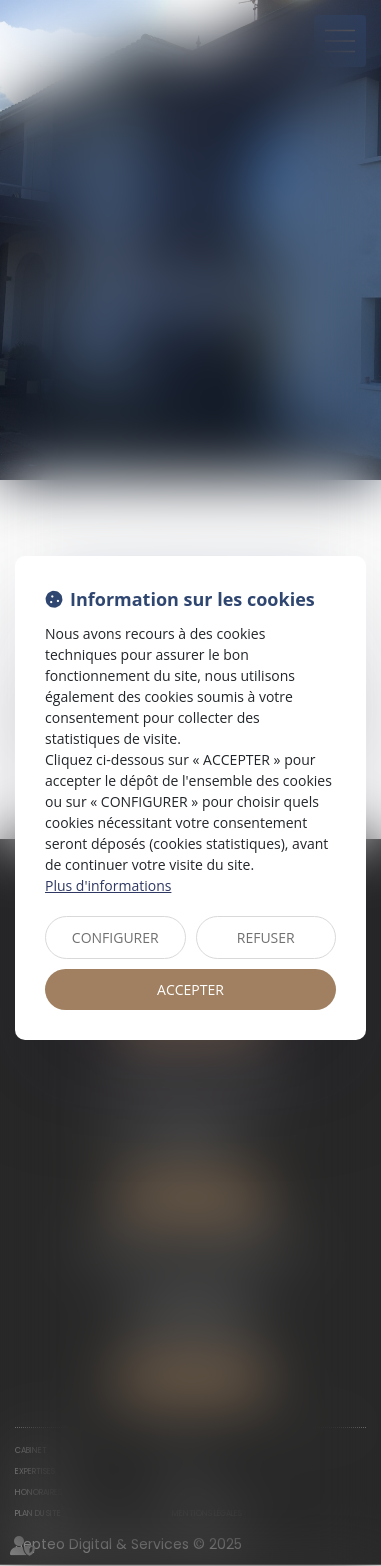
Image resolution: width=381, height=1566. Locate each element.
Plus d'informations (108, 885)
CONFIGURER (115, 937)
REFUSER (266, 937)
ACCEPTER (190, 989)
